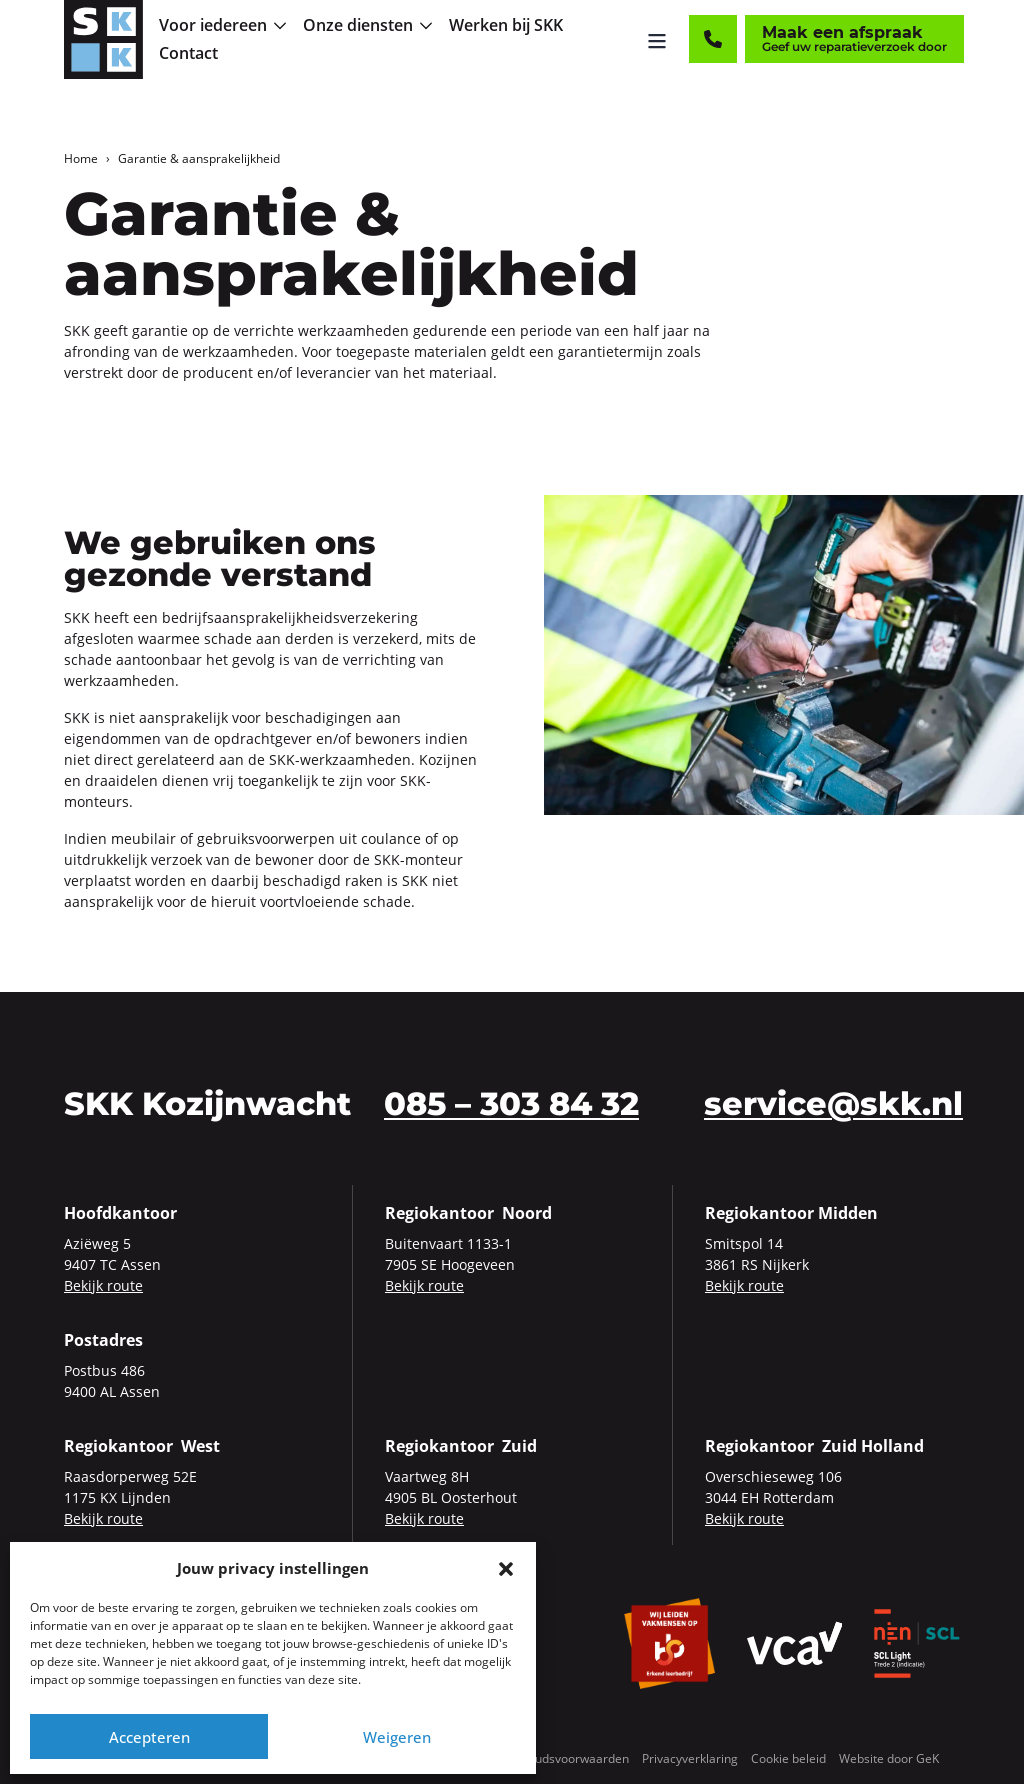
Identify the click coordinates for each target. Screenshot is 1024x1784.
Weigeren (397, 1737)
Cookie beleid (788, 1758)
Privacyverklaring (690, 1758)
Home (81, 158)
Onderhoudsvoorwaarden (557, 1758)
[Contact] (713, 40)
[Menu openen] (657, 40)
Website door (889, 1758)
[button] (506, 1568)
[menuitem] (224, 26)
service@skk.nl (833, 1103)
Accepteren (149, 1737)
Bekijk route (103, 1285)
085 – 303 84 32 (511, 1103)
